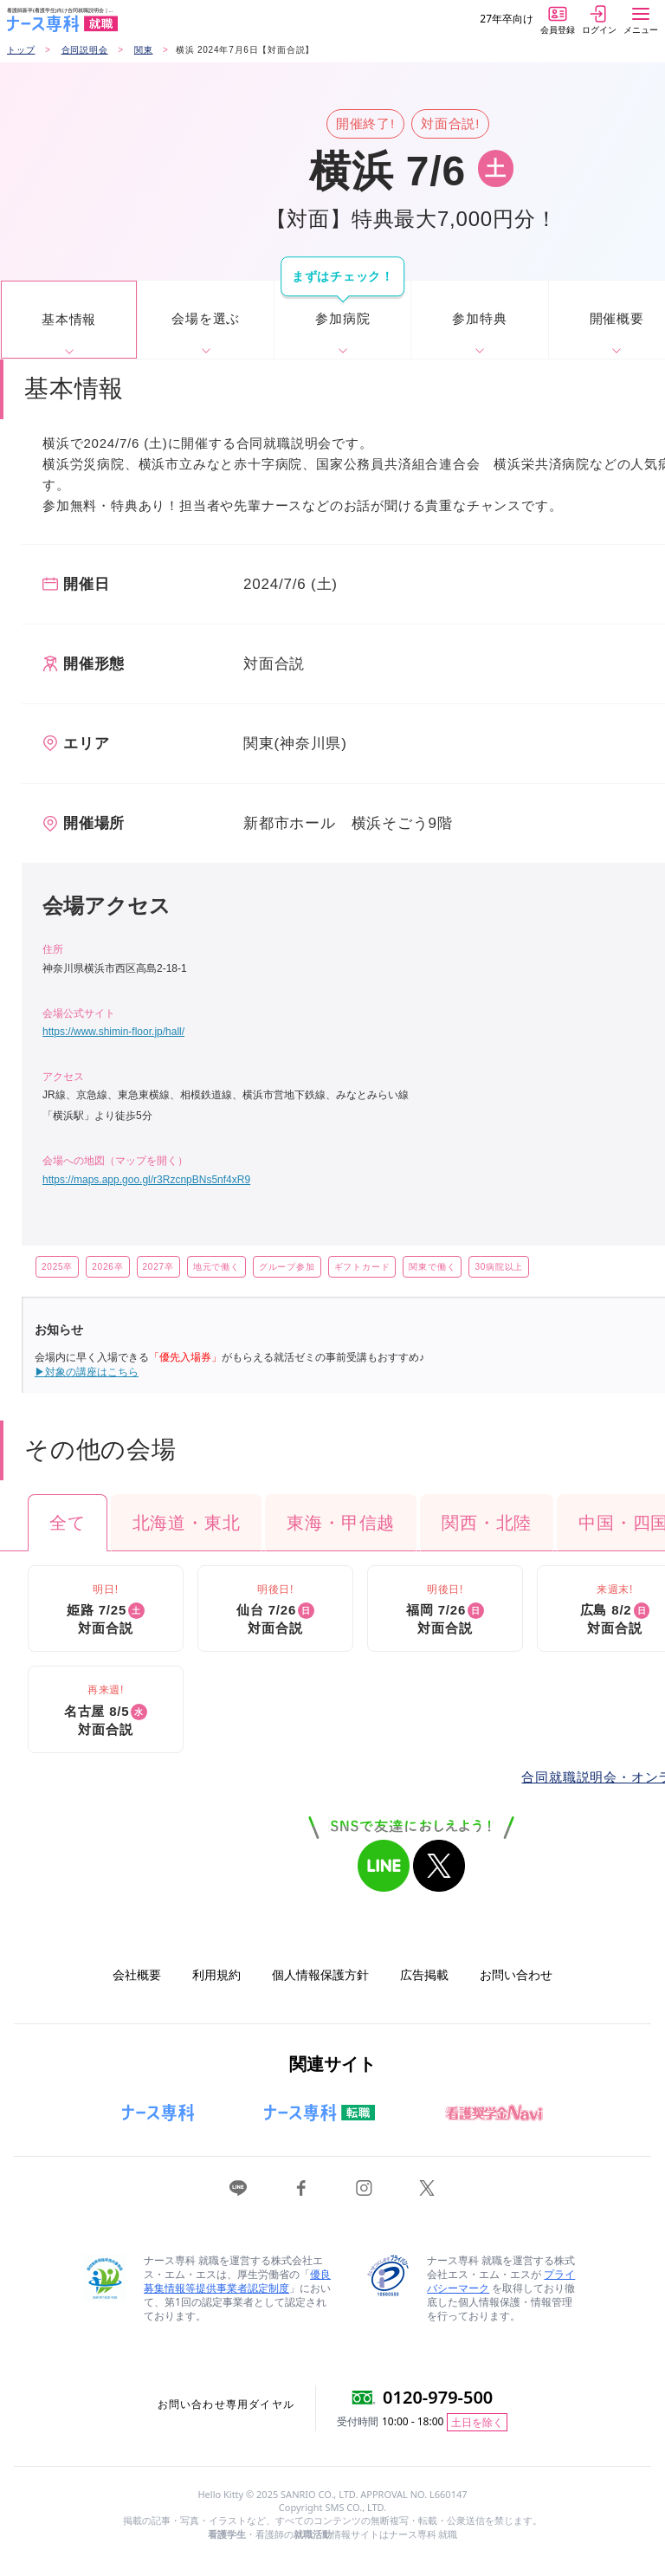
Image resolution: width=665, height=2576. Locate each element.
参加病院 (342, 318)
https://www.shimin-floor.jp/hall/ (113, 1032)
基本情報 (69, 319)
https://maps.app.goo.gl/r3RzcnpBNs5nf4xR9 (146, 1180)
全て (67, 1522)
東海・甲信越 (341, 1522)
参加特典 (479, 318)
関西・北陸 (487, 1522)
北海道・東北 (186, 1522)
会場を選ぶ (205, 318)
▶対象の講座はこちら (87, 1372)
